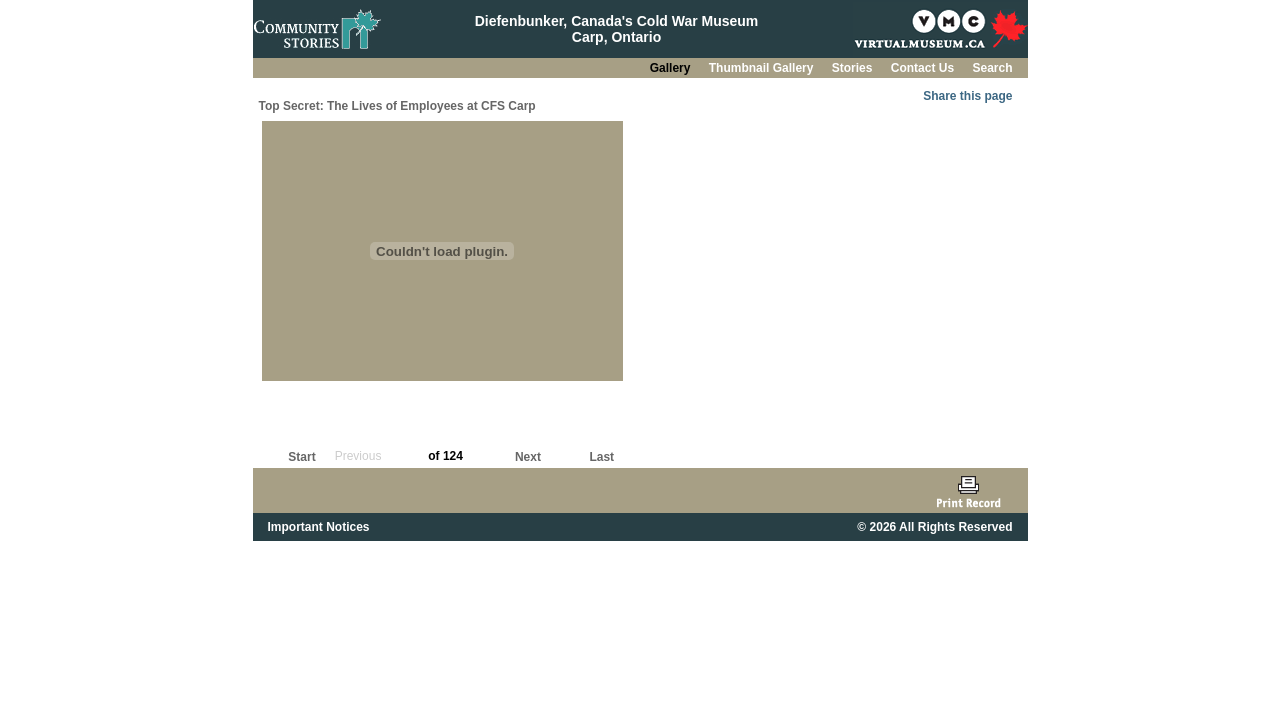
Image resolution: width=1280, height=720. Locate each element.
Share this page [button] (967, 96)
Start (301, 457)
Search (992, 68)
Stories (854, 68)
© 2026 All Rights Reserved (934, 527)
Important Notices (319, 527)
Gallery (672, 68)
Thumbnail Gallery (763, 68)
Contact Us (924, 68)
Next (528, 457)
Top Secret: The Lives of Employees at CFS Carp (397, 106)
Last (601, 457)
